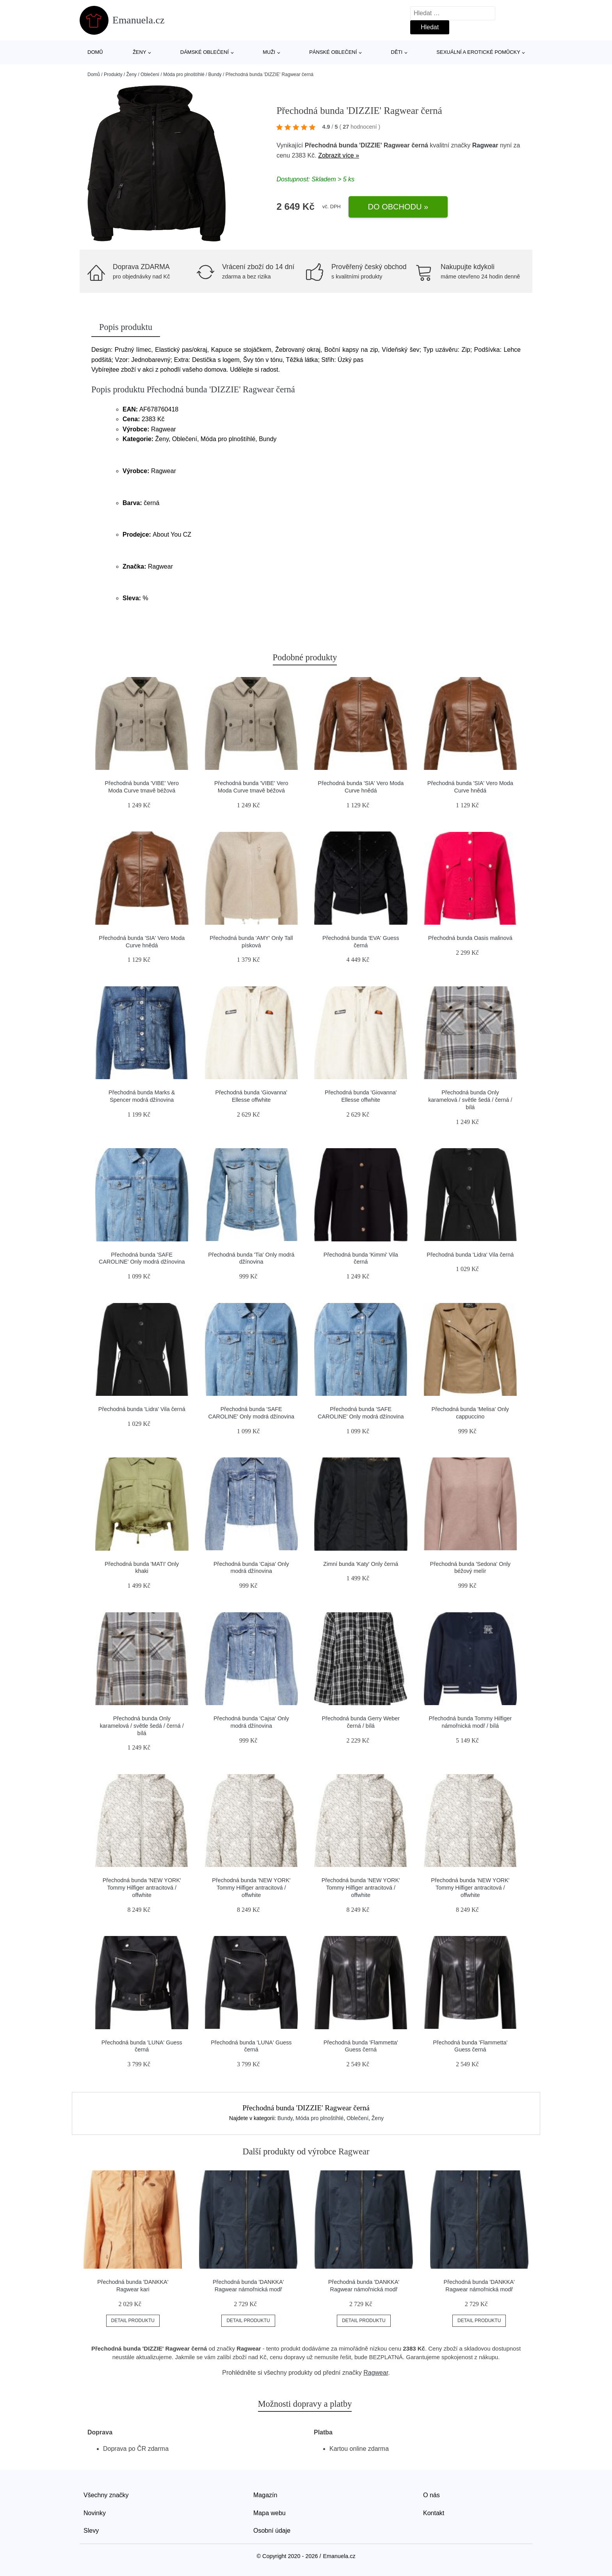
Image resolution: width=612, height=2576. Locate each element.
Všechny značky (106, 2495)
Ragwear (485, 145)
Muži (269, 52)
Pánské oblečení (333, 52)
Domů (95, 52)
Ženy (139, 52)
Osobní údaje (271, 2530)
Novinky (95, 2513)
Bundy (215, 74)
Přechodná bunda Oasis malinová (470, 938)
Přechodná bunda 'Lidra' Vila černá (470, 1255)
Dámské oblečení (204, 52)
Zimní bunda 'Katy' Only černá (360, 1564)
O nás (431, 2495)
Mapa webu (269, 2513)
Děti (397, 52)
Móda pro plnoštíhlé (183, 74)
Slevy (91, 2530)
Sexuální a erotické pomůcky (478, 52)
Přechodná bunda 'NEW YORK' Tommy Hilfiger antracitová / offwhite (142, 1887)
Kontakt (433, 2513)
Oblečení (150, 74)
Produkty (113, 74)
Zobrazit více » (338, 155)
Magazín (265, 2495)
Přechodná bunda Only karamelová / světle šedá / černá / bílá (470, 1099)
